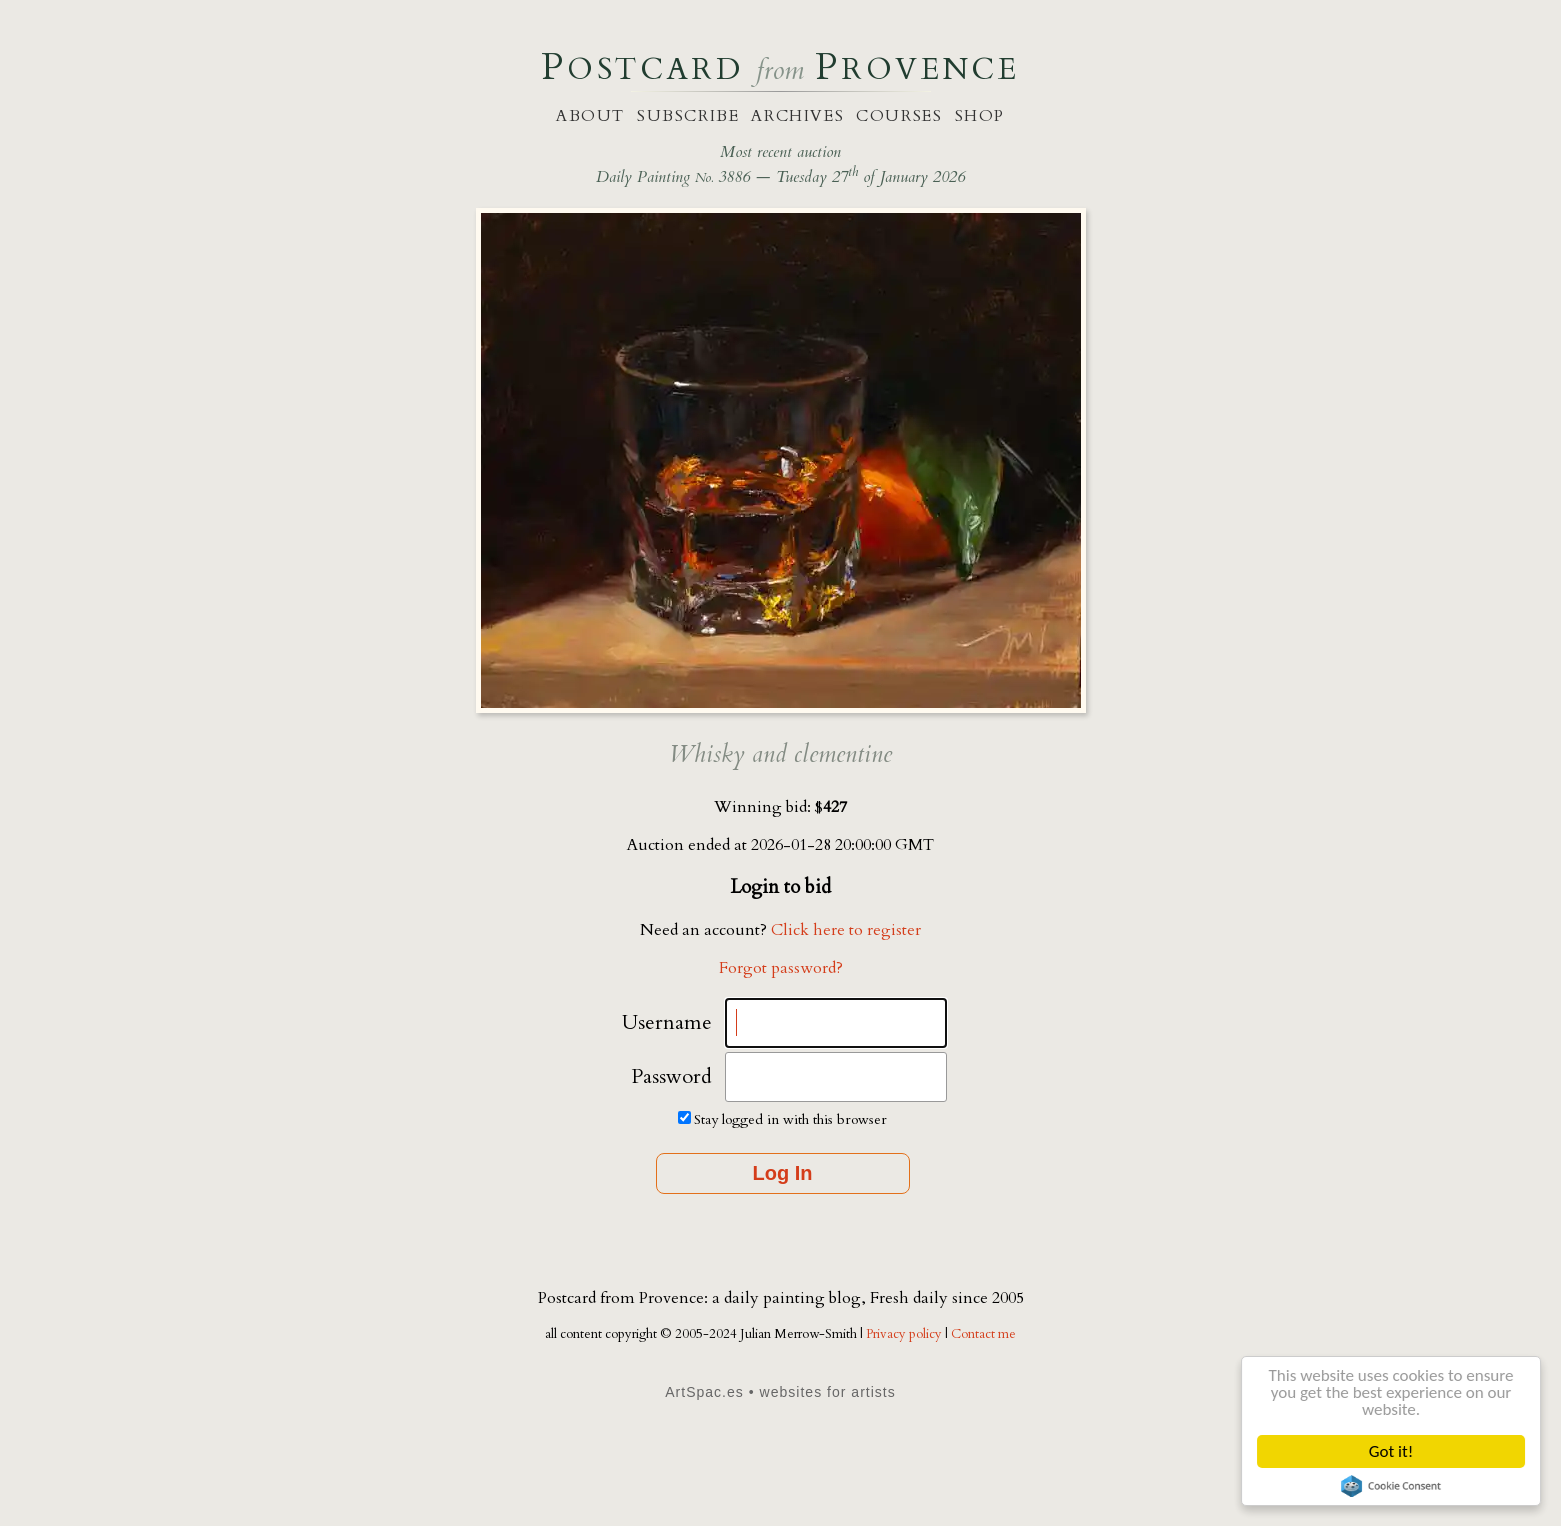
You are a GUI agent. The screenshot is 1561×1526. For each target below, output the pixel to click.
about (590, 116)
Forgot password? (781, 968)
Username (667, 1022)
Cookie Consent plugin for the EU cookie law (1391, 1486)
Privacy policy (905, 1334)
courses (899, 116)
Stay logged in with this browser (790, 1119)
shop (980, 116)
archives (797, 116)
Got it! (1391, 1451)
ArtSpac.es (704, 1392)
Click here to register (846, 930)
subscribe (688, 116)
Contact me (983, 1334)
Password (671, 1076)
